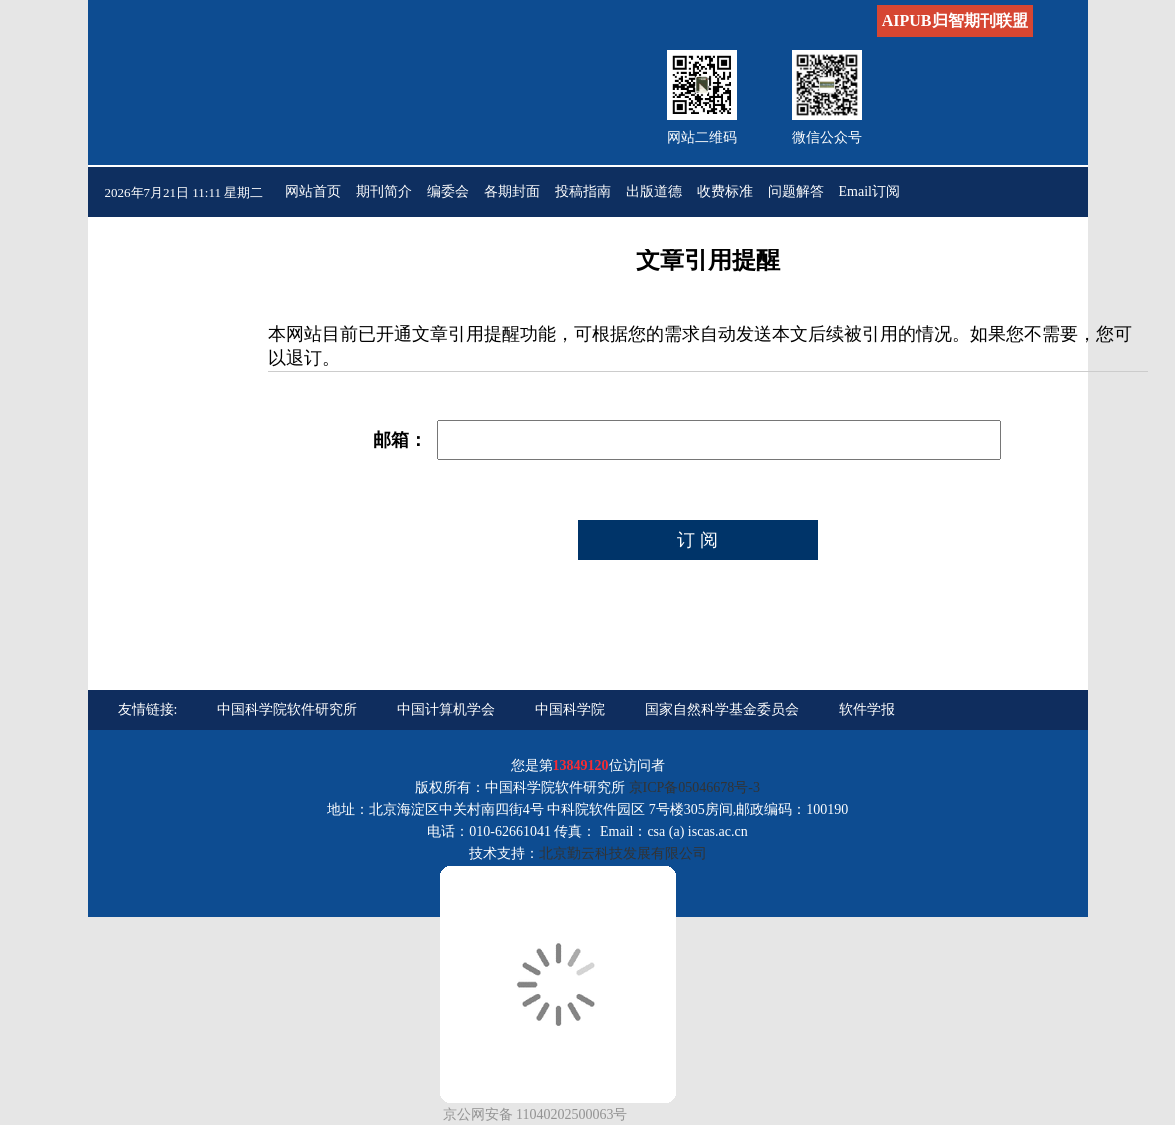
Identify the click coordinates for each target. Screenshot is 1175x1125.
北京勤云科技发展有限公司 (623, 853)
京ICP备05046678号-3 (694, 787)
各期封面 (512, 191)
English (377, 241)
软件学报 (867, 709)
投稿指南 (583, 191)
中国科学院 (570, 709)
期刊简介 (384, 191)
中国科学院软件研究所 (287, 709)
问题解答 (796, 191)
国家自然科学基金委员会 (722, 709)
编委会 (448, 191)
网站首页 (313, 191)
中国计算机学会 (446, 709)
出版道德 (654, 191)
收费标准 (725, 191)
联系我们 (313, 241)
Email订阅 (869, 191)
